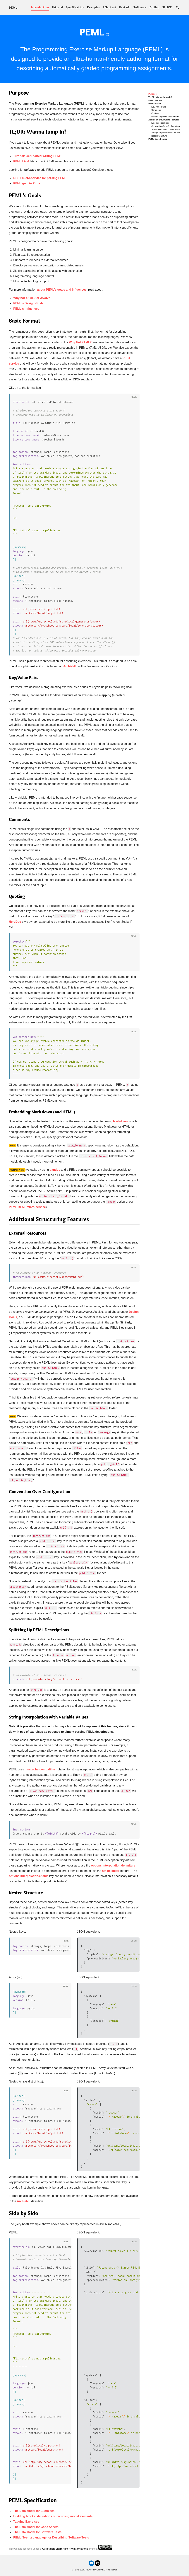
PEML (13, 7)
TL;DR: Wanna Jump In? (160, 97)
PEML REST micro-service (27, 1207)
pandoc (55, 1169)
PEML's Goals (155, 100)
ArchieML (70, 666)
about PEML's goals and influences (62, 289)
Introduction (40, 7)
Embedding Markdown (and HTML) (167, 116)
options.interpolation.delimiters (113, 1865)
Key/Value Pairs (158, 107)
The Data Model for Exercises (33, 2510)
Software (140, 7)
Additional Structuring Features (163, 120)
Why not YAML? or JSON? (31, 298)
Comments (156, 110)
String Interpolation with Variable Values (169, 132)
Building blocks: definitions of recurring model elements (52, 2516)
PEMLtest (109, 7)
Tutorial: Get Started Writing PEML (37, 156)
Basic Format (154, 103)
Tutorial (57, 7)
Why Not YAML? (80, 342)
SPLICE (167, 7)
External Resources (160, 123)
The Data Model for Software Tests (37, 2532)
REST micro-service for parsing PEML (39, 178)
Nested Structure (159, 136)
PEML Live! (21, 161)
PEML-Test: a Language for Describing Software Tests (51, 2537)
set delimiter (110, 1870)
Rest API (124, 7)
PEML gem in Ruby (26, 183)
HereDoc (15, 921)
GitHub (154, 7)
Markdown (120, 1121)
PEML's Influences (26, 308)
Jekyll (100, 2570)
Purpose (152, 94)
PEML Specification (158, 139)
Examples (93, 7)
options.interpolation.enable (28, 1876)
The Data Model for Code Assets (36, 2527)
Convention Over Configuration (165, 126)
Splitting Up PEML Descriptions (165, 129)
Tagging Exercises (26, 2521)
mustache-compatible (40, 1769)
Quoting (155, 113)
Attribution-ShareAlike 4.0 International (65, 2548)
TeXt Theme (111, 2570)
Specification (75, 7)
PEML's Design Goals (28, 303)
